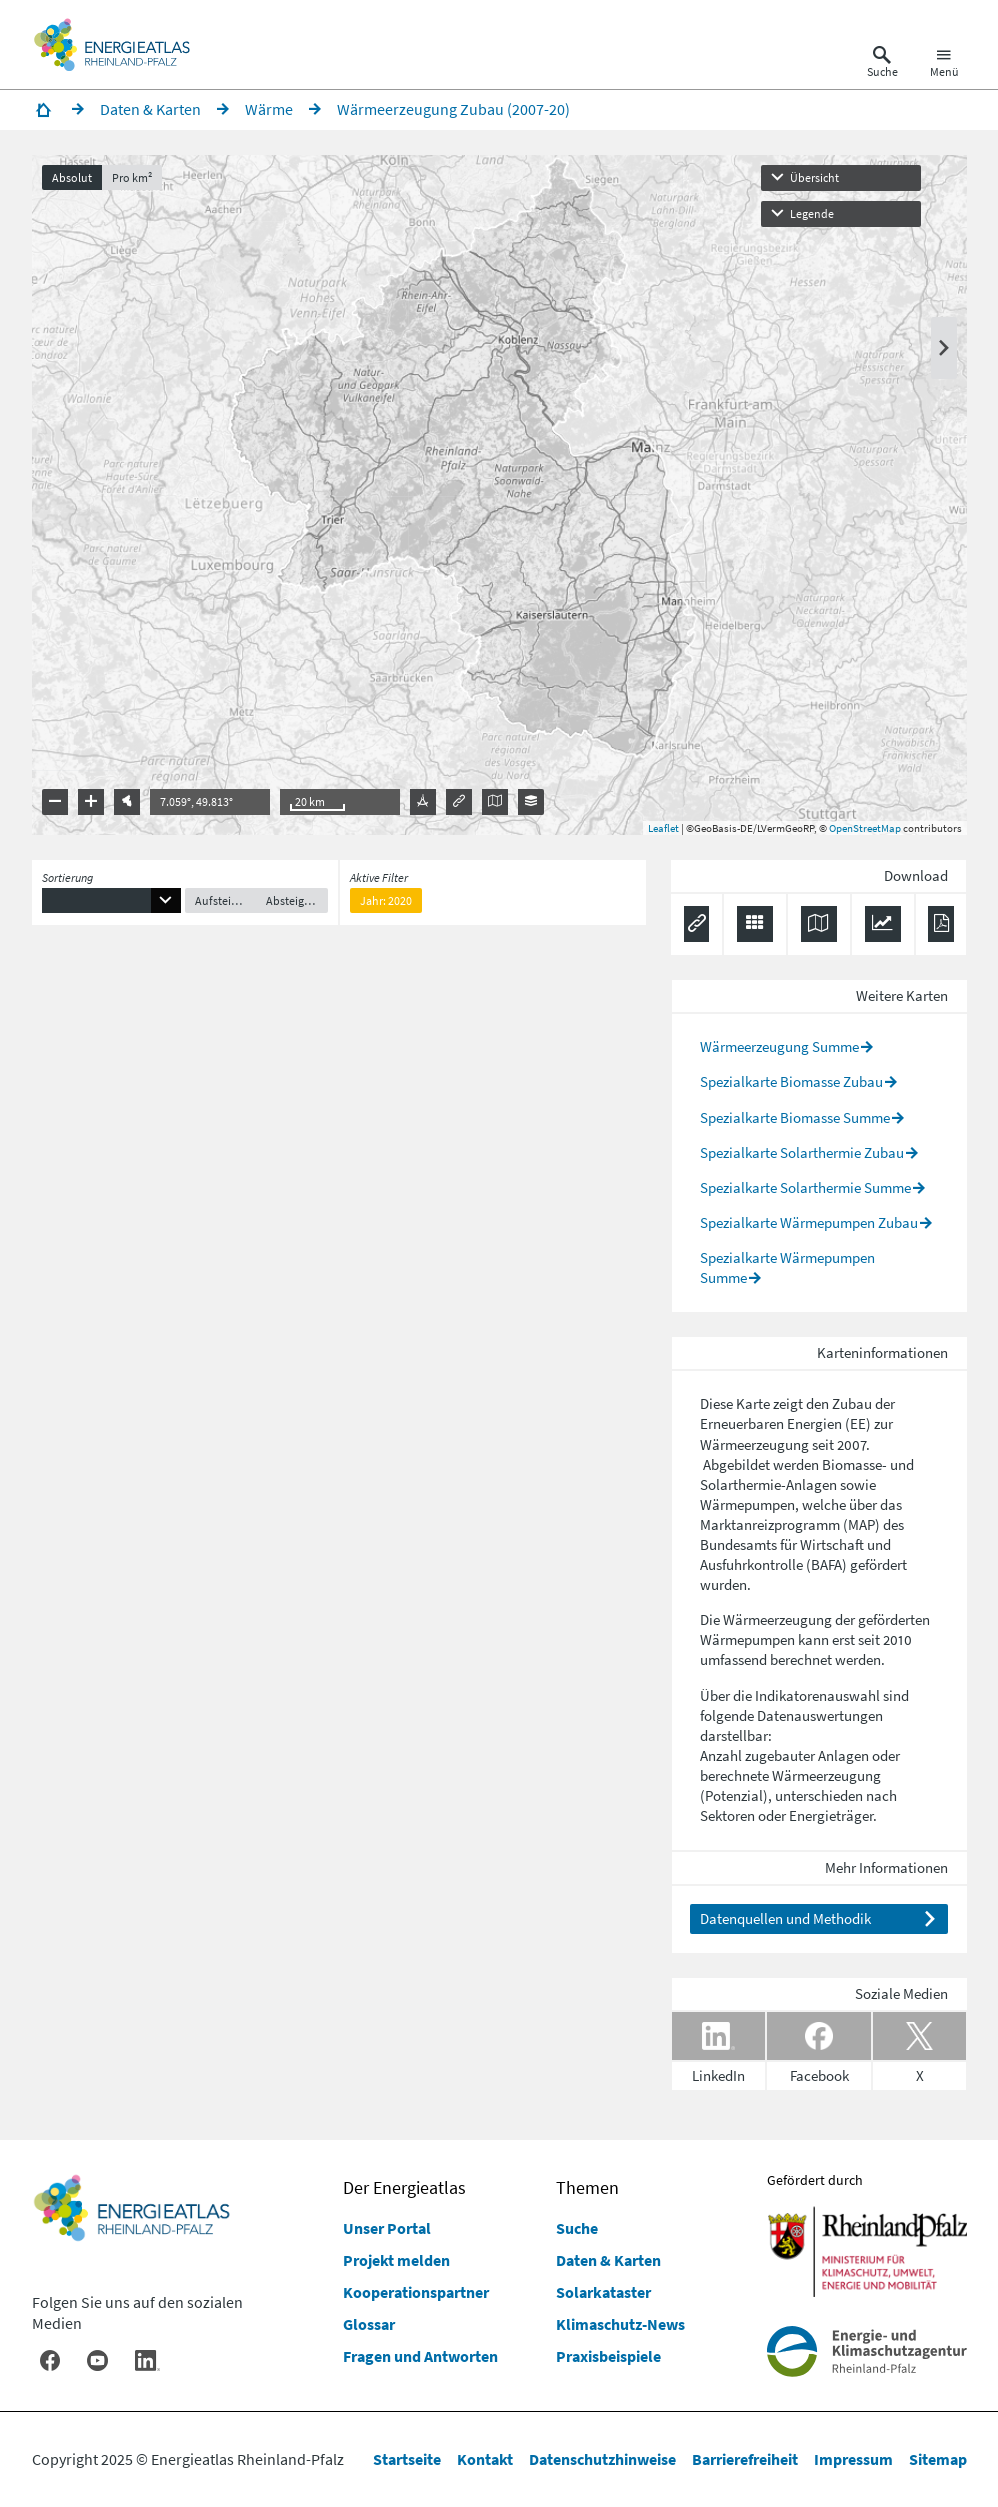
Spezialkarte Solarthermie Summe (805, 1187)
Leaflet (663, 828)
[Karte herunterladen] (819, 924)
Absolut (72, 177)
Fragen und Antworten (420, 2356)
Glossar (369, 2324)
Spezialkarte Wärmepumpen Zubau (809, 1222)
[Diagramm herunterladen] (883, 924)
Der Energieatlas (404, 2187)
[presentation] (499, 495)
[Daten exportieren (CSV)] (755, 924)
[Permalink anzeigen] (696, 924)
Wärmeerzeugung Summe (779, 1046)
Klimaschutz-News (620, 2324)
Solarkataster (603, 2292)
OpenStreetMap (865, 828)
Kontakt (485, 2459)
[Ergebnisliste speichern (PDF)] (940, 924)
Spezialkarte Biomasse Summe (795, 1117)
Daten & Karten (608, 2260)
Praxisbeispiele (608, 2356)
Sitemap (938, 2459)
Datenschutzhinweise (602, 2459)
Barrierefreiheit (745, 2459)
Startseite (407, 2459)
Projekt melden (396, 2260)
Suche (577, 2228)
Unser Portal (387, 2228)
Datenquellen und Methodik (785, 1918)
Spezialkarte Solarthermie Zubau (802, 1152)
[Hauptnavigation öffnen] (944, 64)
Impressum (853, 2459)
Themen (587, 2187)
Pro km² (132, 177)
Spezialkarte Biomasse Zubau (791, 1081)
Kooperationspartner (416, 2292)
